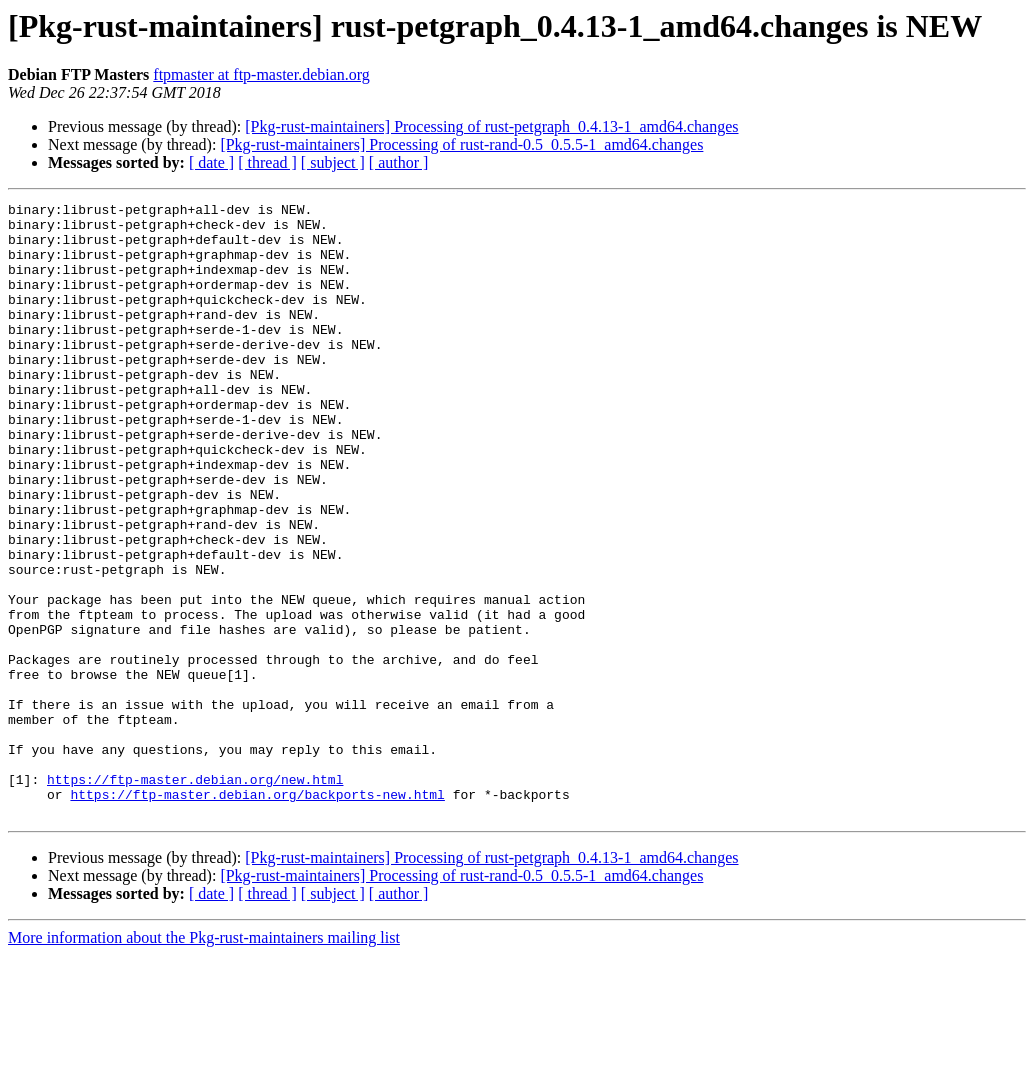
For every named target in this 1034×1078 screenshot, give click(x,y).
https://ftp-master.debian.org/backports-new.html (257, 914)
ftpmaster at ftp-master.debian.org (261, 74)
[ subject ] (333, 162)
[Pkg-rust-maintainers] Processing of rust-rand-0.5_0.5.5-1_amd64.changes (461, 144)
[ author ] (399, 162)
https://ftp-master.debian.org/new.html (195, 896)
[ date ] (211, 162)
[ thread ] (267, 162)
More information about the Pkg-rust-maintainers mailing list (204, 1060)
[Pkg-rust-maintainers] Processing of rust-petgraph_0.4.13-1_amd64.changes (491, 126)
